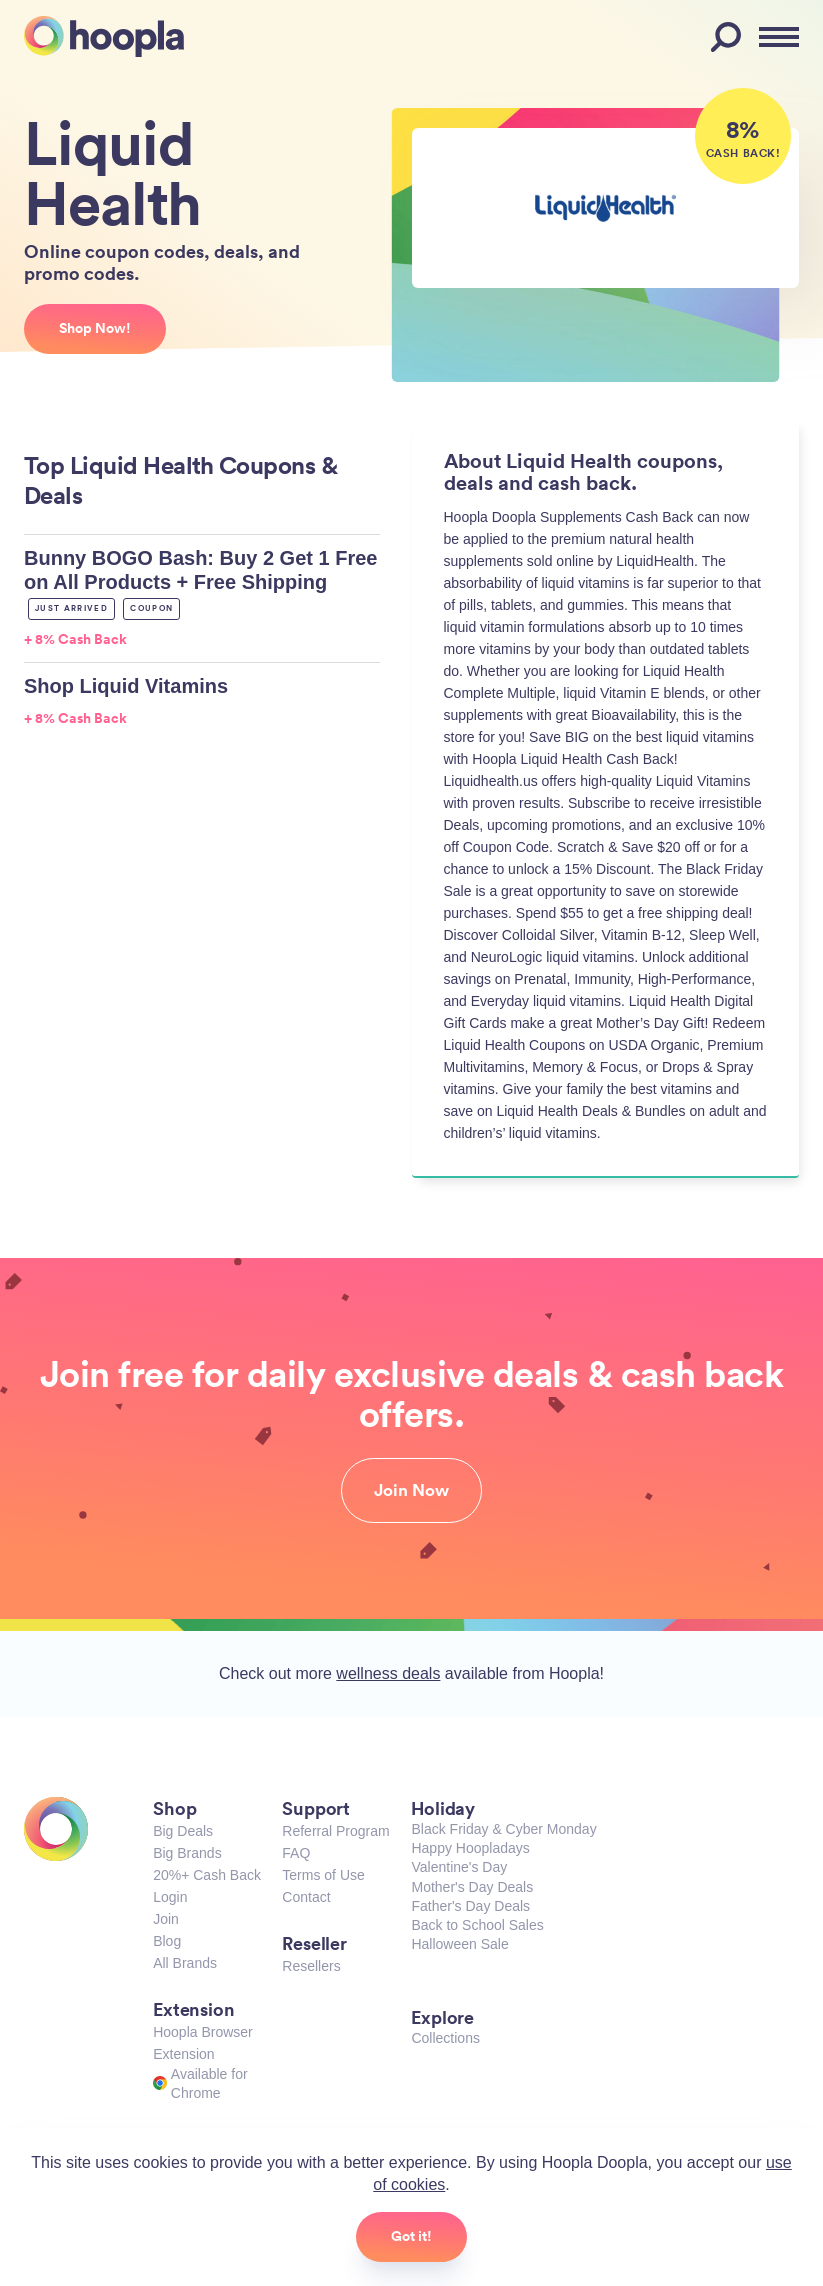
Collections (445, 2038)
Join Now (411, 1490)
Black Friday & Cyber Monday (503, 1829)
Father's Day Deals (470, 1906)
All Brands (185, 1963)
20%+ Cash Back (207, 1875)
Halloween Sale (459, 1944)
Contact (306, 1897)
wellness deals (388, 1673)
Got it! (411, 2236)
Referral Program (335, 1831)
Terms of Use (323, 1875)
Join (166, 1919)
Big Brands (187, 1853)
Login (170, 1897)
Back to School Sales (477, 1925)
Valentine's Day (459, 1867)
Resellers (311, 1966)
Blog (167, 1941)
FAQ (296, 1853)
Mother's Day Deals (472, 1887)
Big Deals (183, 1831)
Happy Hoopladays (470, 1848)
